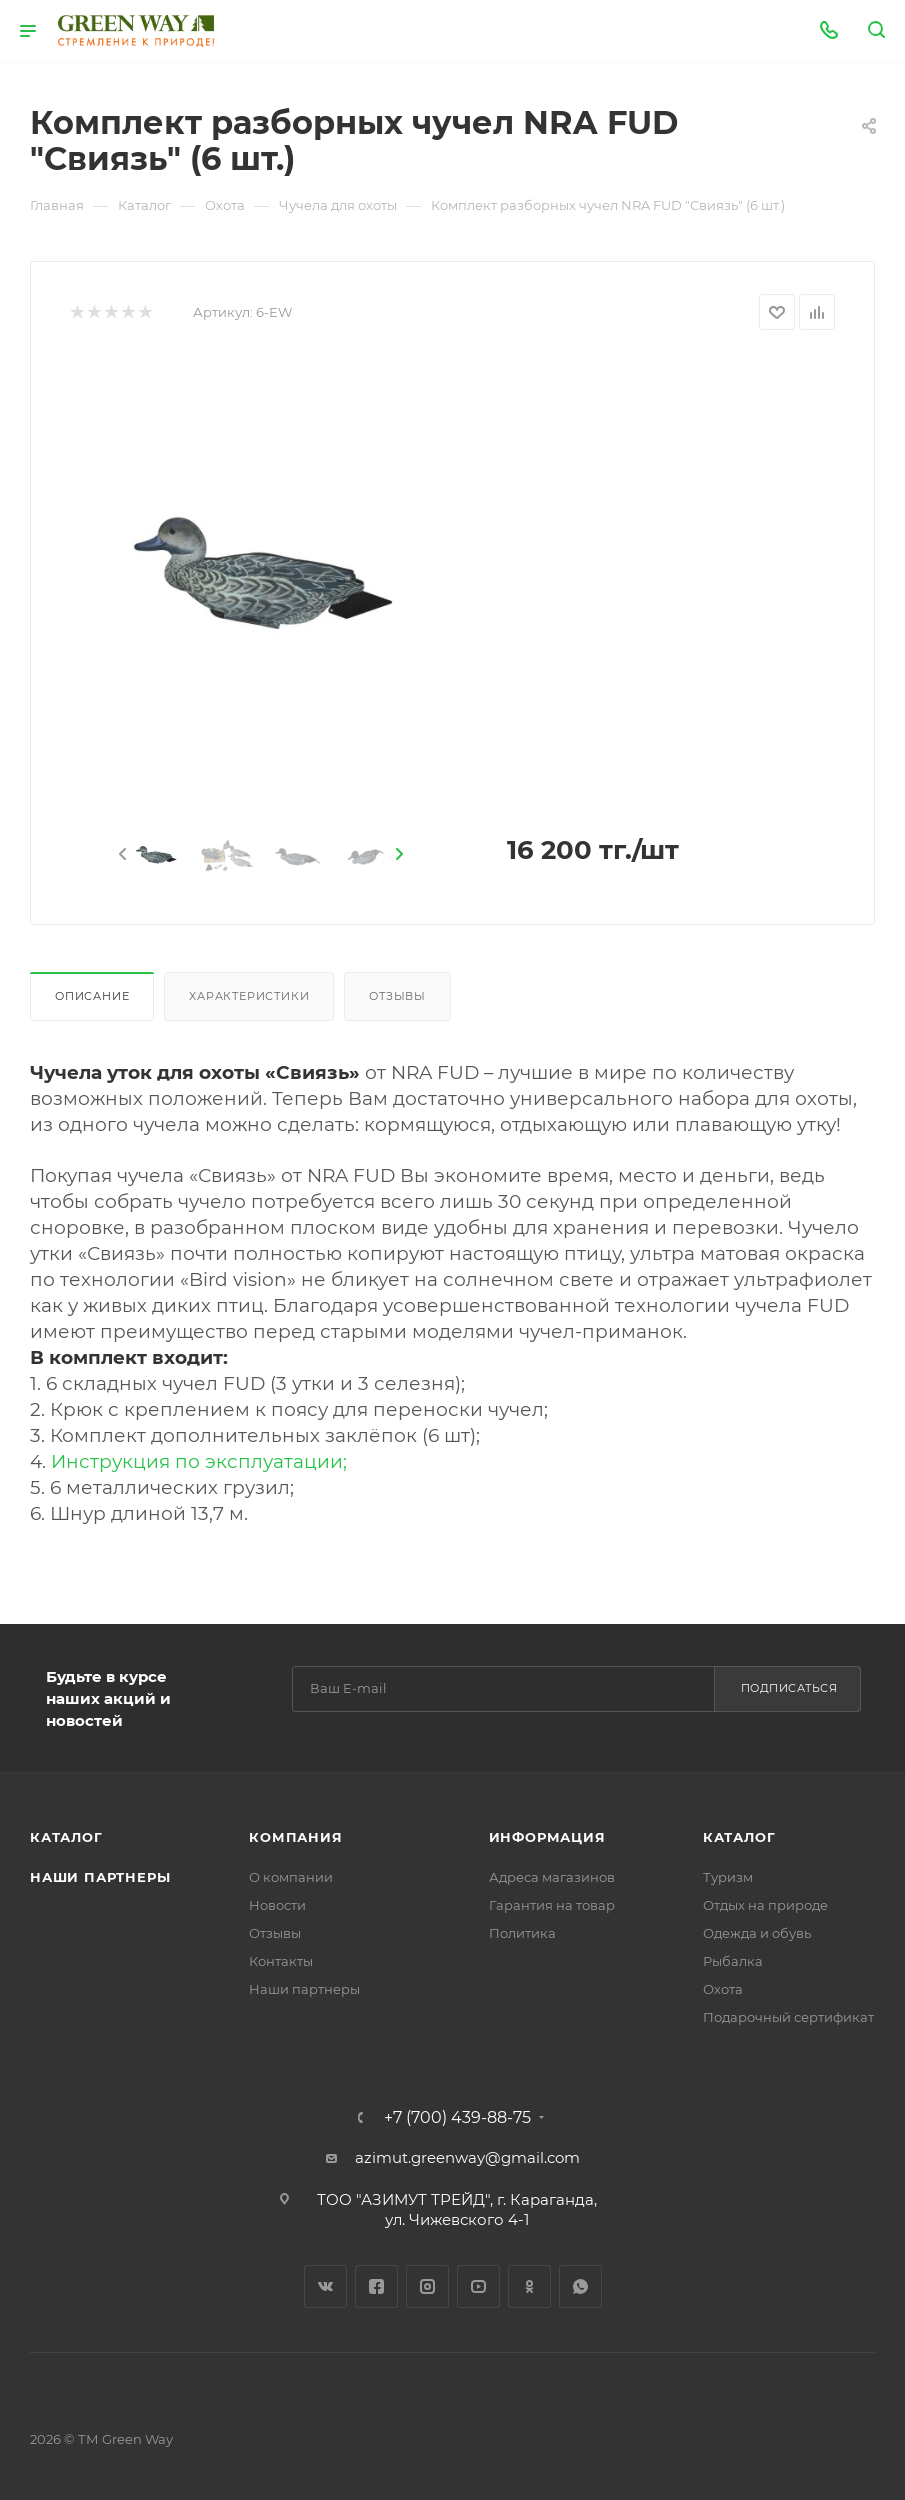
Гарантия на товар (552, 1905)
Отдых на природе (765, 1905)
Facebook (376, 2286)
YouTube (478, 2286)
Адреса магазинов (552, 1877)
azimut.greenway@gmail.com (467, 2157)
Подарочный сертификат (788, 2017)
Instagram (427, 2286)
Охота (723, 1989)
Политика (522, 1933)
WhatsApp (580, 2286)
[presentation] (121, 855)
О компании (291, 1877)
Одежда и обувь (757, 1933)
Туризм (728, 1877)
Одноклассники (529, 2286)
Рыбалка (733, 1961)
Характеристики (249, 996)
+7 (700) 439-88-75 (457, 2118)
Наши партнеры (100, 1877)
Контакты (281, 1961)
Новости (277, 1905)
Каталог (66, 1837)
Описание (92, 996)
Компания (295, 1837)
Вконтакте (325, 2286)
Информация (547, 1837)
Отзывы (397, 996)
